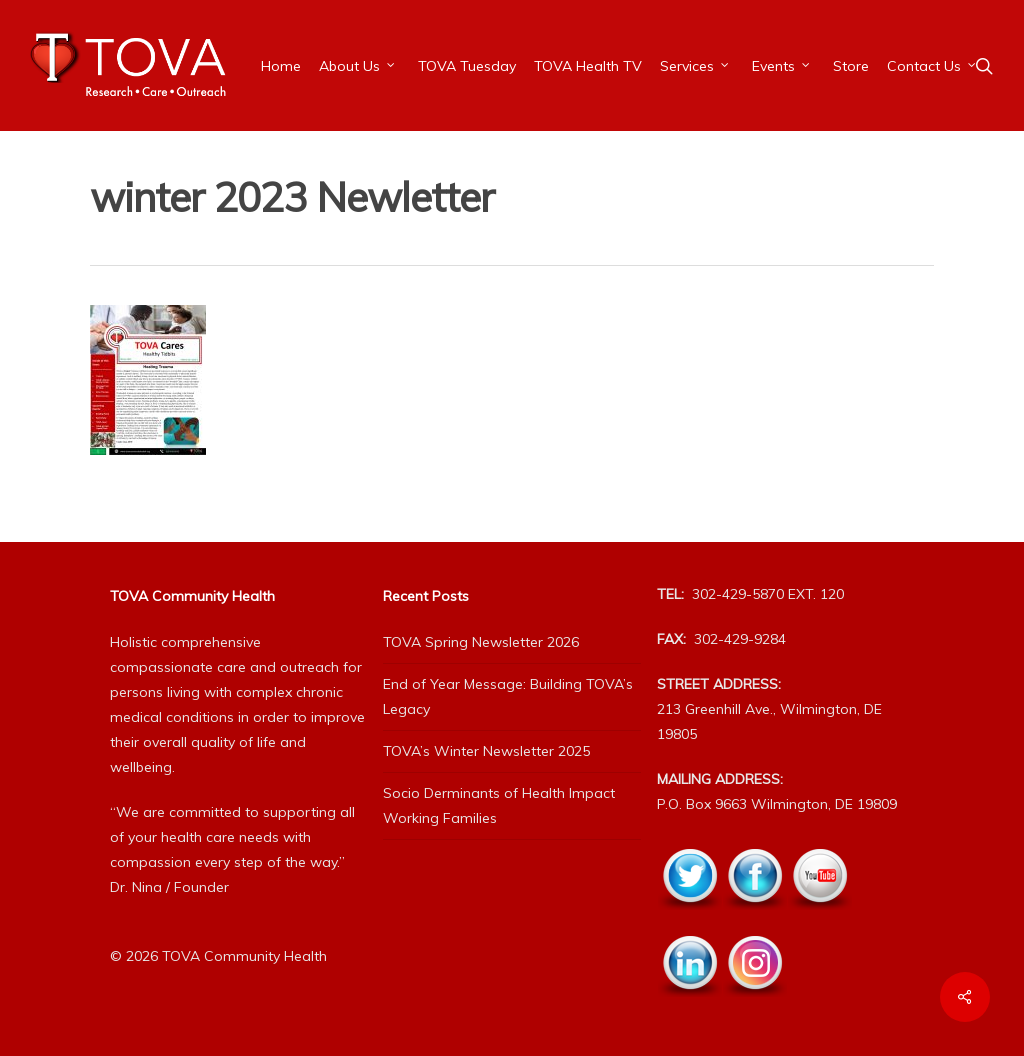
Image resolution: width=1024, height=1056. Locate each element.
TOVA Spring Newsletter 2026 (481, 642)
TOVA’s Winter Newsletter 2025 (486, 751)
